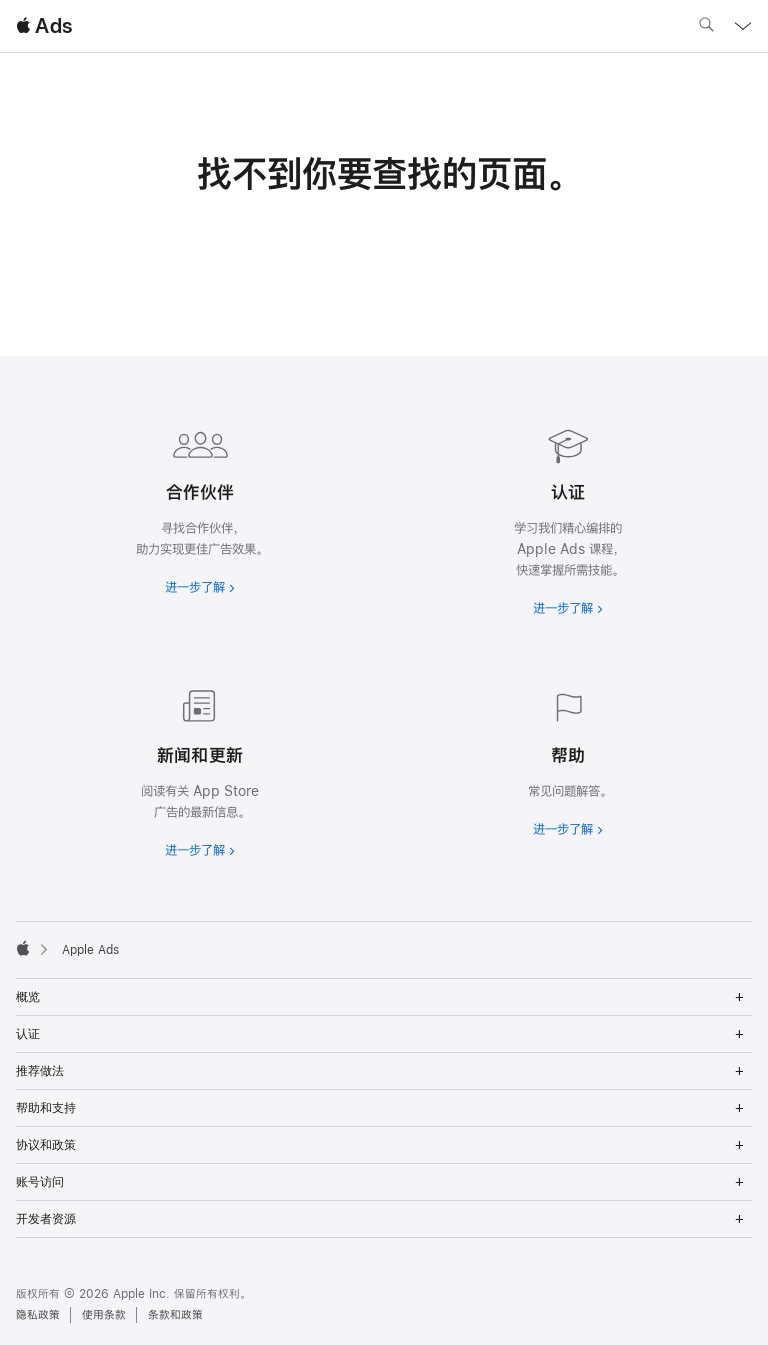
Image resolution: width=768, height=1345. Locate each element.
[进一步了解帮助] (568, 759)
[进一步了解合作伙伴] (200, 507)
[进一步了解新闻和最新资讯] (200, 770)
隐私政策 (38, 1315)
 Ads (44, 26)
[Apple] (23, 948)
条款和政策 (175, 1315)
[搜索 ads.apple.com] (706, 27)
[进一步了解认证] (568, 517)
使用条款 (104, 1315)
